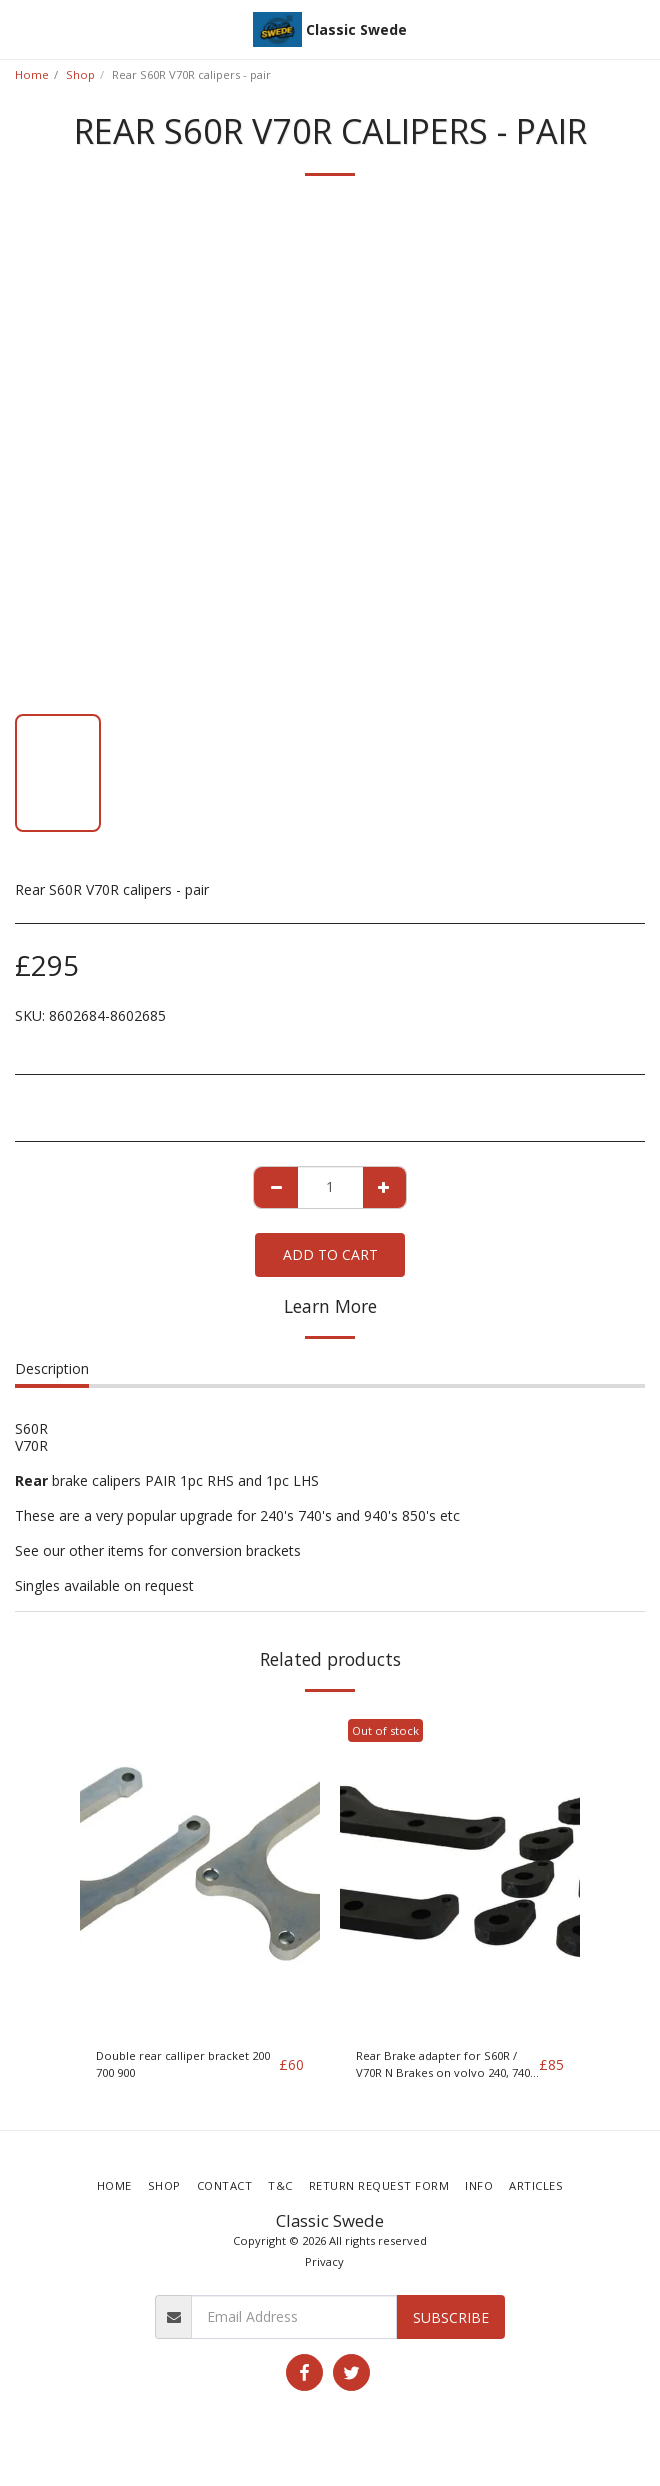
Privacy (324, 2261)
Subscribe (451, 2317)
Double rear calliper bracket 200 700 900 (183, 2064)
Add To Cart (330, 1254)
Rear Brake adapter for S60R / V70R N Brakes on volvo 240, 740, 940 (444, 2065)
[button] (22, 28)
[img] (200, 1872)
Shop (80, 74)
